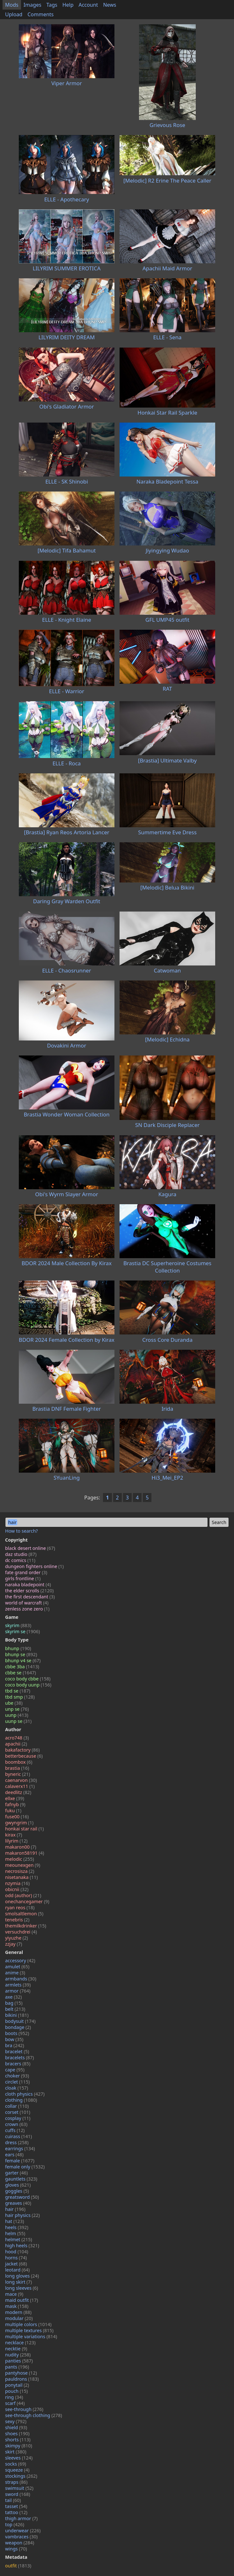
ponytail (17, 2385)
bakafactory (22, 1750)
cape (15, 2070)
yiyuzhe (16, 1938)
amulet (17, 1967)
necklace (20, 2342)
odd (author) (23, 1895)
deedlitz (18, 1792)
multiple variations (31, 2336)
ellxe (14, 1798)
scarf (15, 2403)
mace (14, 2294)
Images (32, 4)
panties (19, 2361)
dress (17, 2142)
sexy (15, 2421)
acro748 (17, 1738)
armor (17, 1991)
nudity (18, 2355)
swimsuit (19, 2488)
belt (15, 2009)
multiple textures (29, 2330)
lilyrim (16, 1841)
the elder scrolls (29, 1591)
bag (14, 2003)
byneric (17, 1774)
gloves (18, 2185)
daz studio (21, 1554)
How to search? (21, 1531)
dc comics (20, 1560)
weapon (19, 2543)
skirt (15, 2452)
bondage (18, 2027)
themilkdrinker (25, 1926)
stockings (21, 2476)
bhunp (18, 1648)
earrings (20, 2148)
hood (16, 2252)
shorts (18, 2440)
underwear (22, 2530)
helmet (18, 2239)
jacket (16, 2264)
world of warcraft (26, 1603)
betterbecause (24, 1756)
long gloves (22, 2276)
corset (17, 2112)
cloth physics (25, 2094)
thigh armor (21, 2518)
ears (14, 2155)
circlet (17, 2082)
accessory (20, 1960)
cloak (16, 2088)
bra (14, 2045)
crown (16, 2124)
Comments (40, 14)
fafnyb (15, 1804)
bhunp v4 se (22, 1660)
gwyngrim (19, 1823)
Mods (11, 4)
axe (13, 1997)
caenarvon (21, 1780)
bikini (17, 2015)
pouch (16, 2391)
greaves (18, 2203)
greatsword (22, 2197)
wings (16, 2549)
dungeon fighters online (34, 1566)
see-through (24, 2409)
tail (13, 2500)
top (14, 2524)
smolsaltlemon (24, 1914)
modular (19, 2318)
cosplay (17, 2118)
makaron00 (20, 1847)
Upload (13, 14)
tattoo (16, 2512)
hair (15, 2209)
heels (16, 2227)
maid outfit (21, 2300)
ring (14, 2397)
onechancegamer (27, 1901)
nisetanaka (21, 1877)
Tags (52, 4)
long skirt (18, 2282)
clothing (21, 2100)
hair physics (22, 2215)
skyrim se (22, 1631)
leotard (17, 2270)
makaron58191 (24, 1853)
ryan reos (19, 1907)
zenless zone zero (27, 1609)
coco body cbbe (27, 1679)
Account (88, 4)
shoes (17, 2433)
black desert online (30, 1548)
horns (16, 2258)
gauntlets (21, 2179)
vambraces (21, 2537)
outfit (18, 2566)
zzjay (13, 1944)
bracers (17, 2064)
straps (16, 2482)
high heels (22, 2245)
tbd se (17, 1691)
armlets (18, 1985)
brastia (17, 1768)
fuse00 (17, 1817)
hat (14, 2221)
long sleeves (21, 2288)
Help (68, 4)
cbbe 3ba (22, 1667)
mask (16, 2306)
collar (17, 2106)
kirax (13, 1835)
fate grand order (26, 1572)
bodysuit (20, 2021)
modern (18, 2312)
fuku (13, 1810)
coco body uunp (28, 1685)
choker (17, 2076)
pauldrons (22, 2379)
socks (15, 2464)
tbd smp (20, 1697)
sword (17, 2494)
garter (16, 2173)
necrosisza (19, 1871)
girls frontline (22, 1578)
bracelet (17, 2051)
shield (16, 2427)
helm (15, 2233)
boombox (18, 1762)
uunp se (18, 1721)
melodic (19, 1859)
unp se (17, 1709)
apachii (16, 1744)
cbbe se (20, 1673)
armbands (20, 1979)
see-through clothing (33, 2415)
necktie (16, 2349)
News (109, 4)
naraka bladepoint (28, 1584)
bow (14, 2039)
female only (25, 2167)
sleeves (19, 2458)
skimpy (18, 2446)
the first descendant (30, 1597)
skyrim (18, 1625)
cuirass (18, 2136)
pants (17, 2367)
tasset (16, 2506)
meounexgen (22, 1865)
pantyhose (21, 2373)
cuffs (15, 2130)
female (19, 2161)
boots (17, 2033)
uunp (16, 1715)
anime (15, 1973)
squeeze (17, 2470)
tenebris (17, 1920)
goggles (17, 2191)
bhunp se (21, 1654)
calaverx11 (20, 1786)
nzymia (17, 1883)
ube (14, 1703)
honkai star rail (24, 1829)
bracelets (19, 2057)
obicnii (16, 1889)
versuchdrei (21, 1932)
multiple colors (28, 2324)
